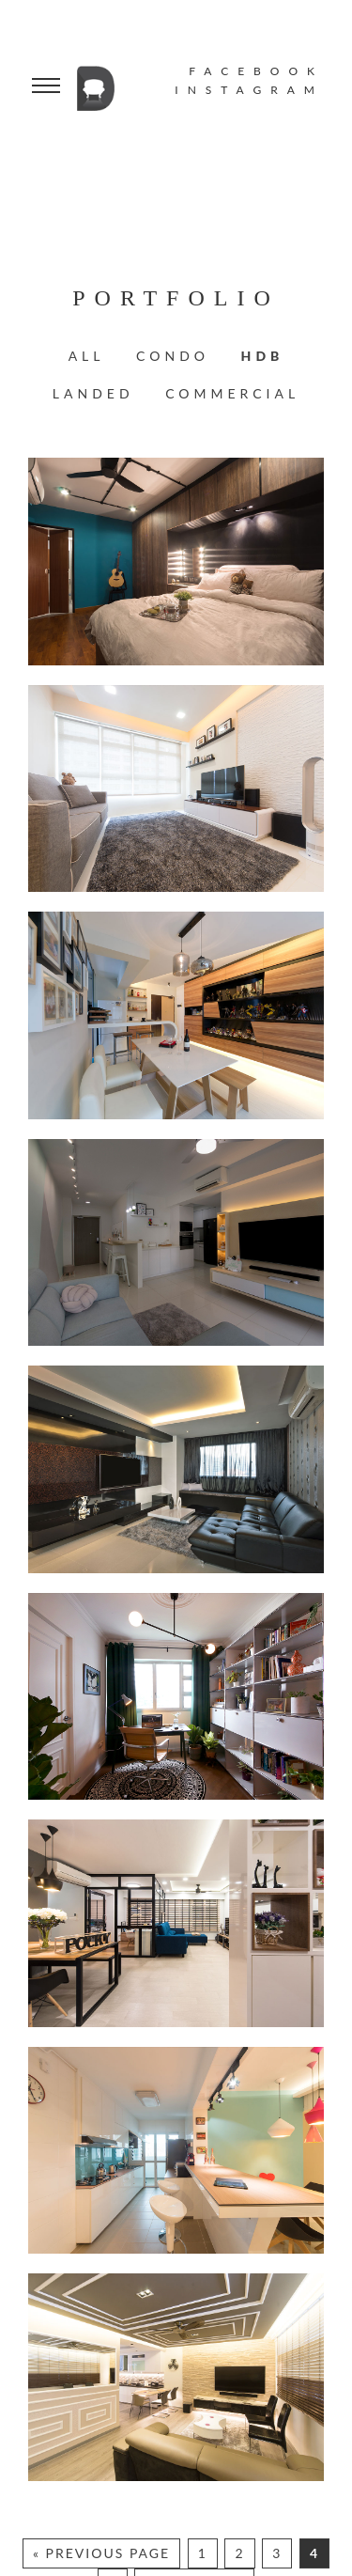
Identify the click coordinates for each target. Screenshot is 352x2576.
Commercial (232, 393)
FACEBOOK (256, 71)
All (87, 356)
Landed (93, 393)
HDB (262, 356)
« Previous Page (101, 2553)
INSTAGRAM (249, 90)
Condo (172, 356)
